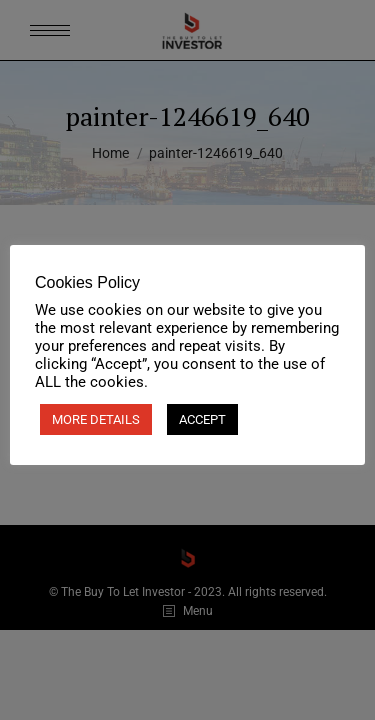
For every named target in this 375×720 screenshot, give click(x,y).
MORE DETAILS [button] (96, 419)
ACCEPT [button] (202, 419)
